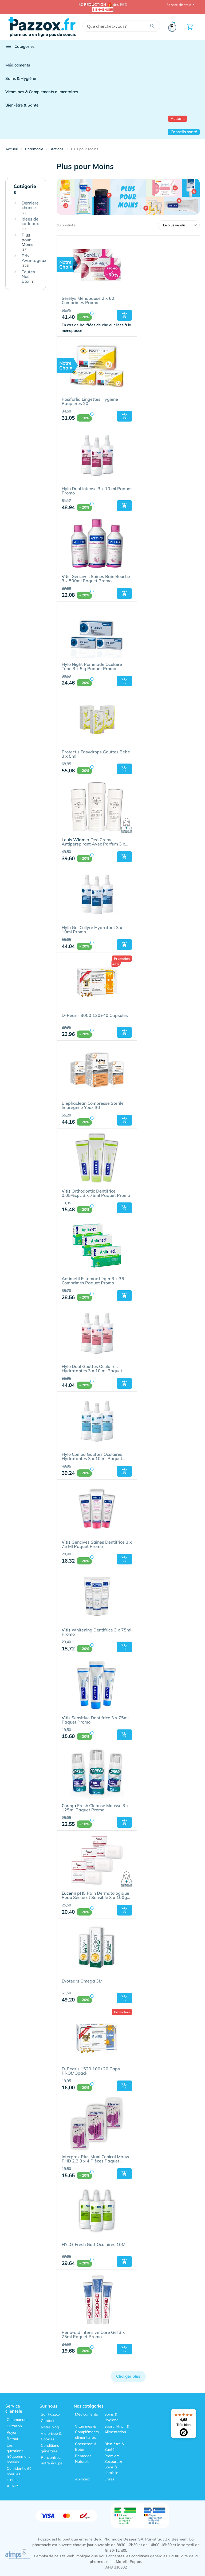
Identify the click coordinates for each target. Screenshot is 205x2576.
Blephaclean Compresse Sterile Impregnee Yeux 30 (93, 1105)
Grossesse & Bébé (85, 2446)
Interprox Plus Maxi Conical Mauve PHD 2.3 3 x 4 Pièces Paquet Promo (96, 2159)
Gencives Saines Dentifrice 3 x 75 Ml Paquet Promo (97, 1544)
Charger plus (128, 2376)
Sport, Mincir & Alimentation (116, 2429)
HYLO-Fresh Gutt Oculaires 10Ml (94, 2244)
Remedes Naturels (83, 2458)
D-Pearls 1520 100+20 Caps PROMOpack (91, 2071)
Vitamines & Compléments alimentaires (41, 91)
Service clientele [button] (179, 5)
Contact (47, 2420)
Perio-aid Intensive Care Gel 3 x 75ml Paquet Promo (93, 2334)
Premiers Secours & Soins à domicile (113, 2464)
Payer (12, 2432)
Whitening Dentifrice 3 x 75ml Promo (96, 1632)
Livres (109, 2479)
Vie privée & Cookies (51, 2436)
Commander (17, 2419)
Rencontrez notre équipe (51, 2460)
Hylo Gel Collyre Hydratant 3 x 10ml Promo (92, 929)
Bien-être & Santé (21, 105)
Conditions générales (50, 2448)
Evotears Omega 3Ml (83, 1981)
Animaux (82, 2479)
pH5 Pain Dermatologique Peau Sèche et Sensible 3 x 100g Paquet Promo (95, 1895)
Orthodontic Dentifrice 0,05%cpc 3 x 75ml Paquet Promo (96, 1193)
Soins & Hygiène (20, 78)
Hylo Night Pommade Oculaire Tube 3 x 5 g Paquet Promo (92, 666)
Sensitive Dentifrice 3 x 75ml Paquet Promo (95, 1720)
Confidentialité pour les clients (19, 2474)
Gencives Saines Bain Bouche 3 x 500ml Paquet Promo (96, 578)
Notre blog (50, 2427)
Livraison (14, 2426)
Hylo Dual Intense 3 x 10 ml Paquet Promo (97, 490)
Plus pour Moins (27, 242)
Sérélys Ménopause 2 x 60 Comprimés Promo (88, 300)
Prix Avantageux (34, 261)
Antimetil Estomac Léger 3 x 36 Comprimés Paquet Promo (93, 1280)
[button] (124, 315)
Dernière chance (30, 208)
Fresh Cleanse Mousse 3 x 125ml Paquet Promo (95, 1807)
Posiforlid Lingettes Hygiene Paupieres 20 (90, 401)
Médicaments (17, 65)
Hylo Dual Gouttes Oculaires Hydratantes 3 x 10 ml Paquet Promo (92, 1368)
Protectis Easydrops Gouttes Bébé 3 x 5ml (96, 754)
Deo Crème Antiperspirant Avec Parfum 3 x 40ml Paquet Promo (93, 842)
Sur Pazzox (50, 2414)
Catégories (19, 46)
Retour (12, 2438)
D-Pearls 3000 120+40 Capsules (95, 1015)
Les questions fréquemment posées (18, 2453)
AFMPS (13, 2486)
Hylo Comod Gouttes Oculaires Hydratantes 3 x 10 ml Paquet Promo (92, 1456)
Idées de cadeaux (30, 224)
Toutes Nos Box (28, 277)
